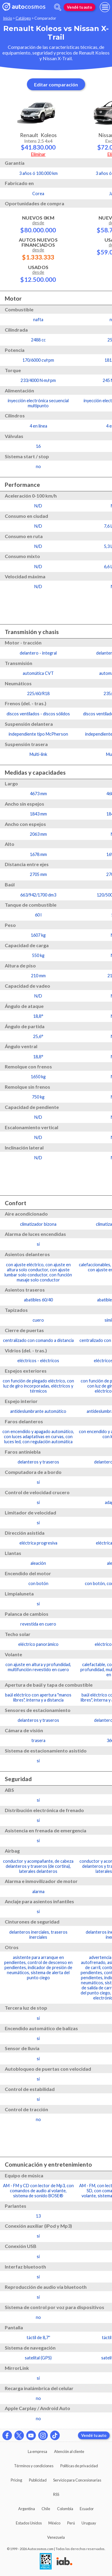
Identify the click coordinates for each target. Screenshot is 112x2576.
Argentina (26, 2508)
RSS (56, 2494)
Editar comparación (56, 84)
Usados (38, 273)
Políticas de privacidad (79, 2465)
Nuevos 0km (38, 224)
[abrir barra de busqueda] (57, 7)
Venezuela (56, 2537)
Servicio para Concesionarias (77, 2480)
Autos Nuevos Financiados (38, 248)
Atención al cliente (69, 2451)
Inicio (7, 18)
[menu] (105, 7)
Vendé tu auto (79, 7)
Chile (46, 2508)
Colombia (65, 2508)
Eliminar (38, 154)
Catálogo (23, 18)
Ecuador (87, 2508)
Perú (71, 2523)
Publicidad (38, 2480)
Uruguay (89, 2523)
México (54, 2523)
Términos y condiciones (33, 2465)
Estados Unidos (29, 2523)
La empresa (37, 2451)
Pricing (16, 2480)
